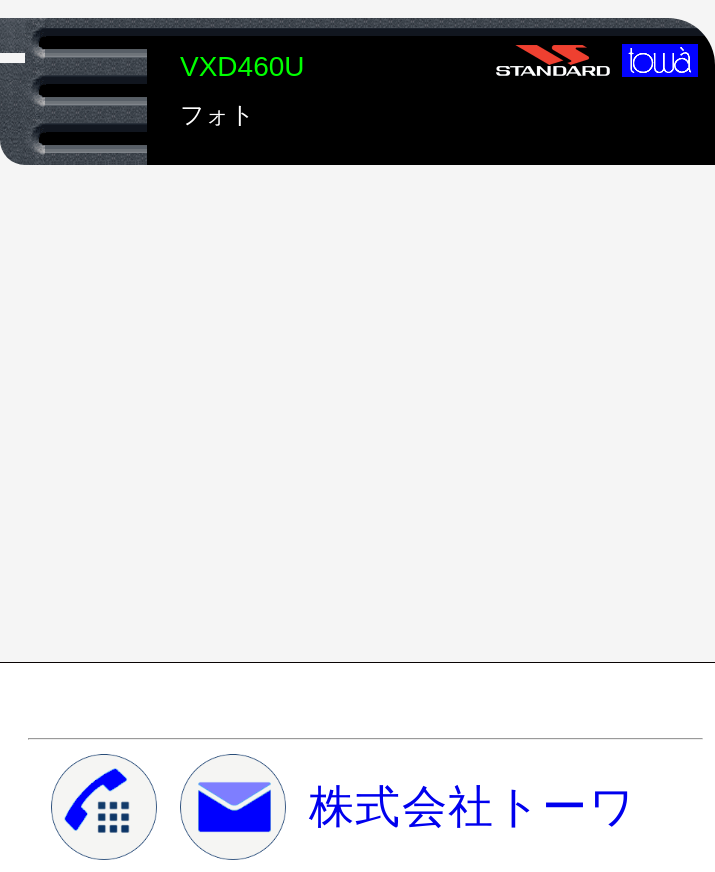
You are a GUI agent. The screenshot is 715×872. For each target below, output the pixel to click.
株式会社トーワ (473, 807)
